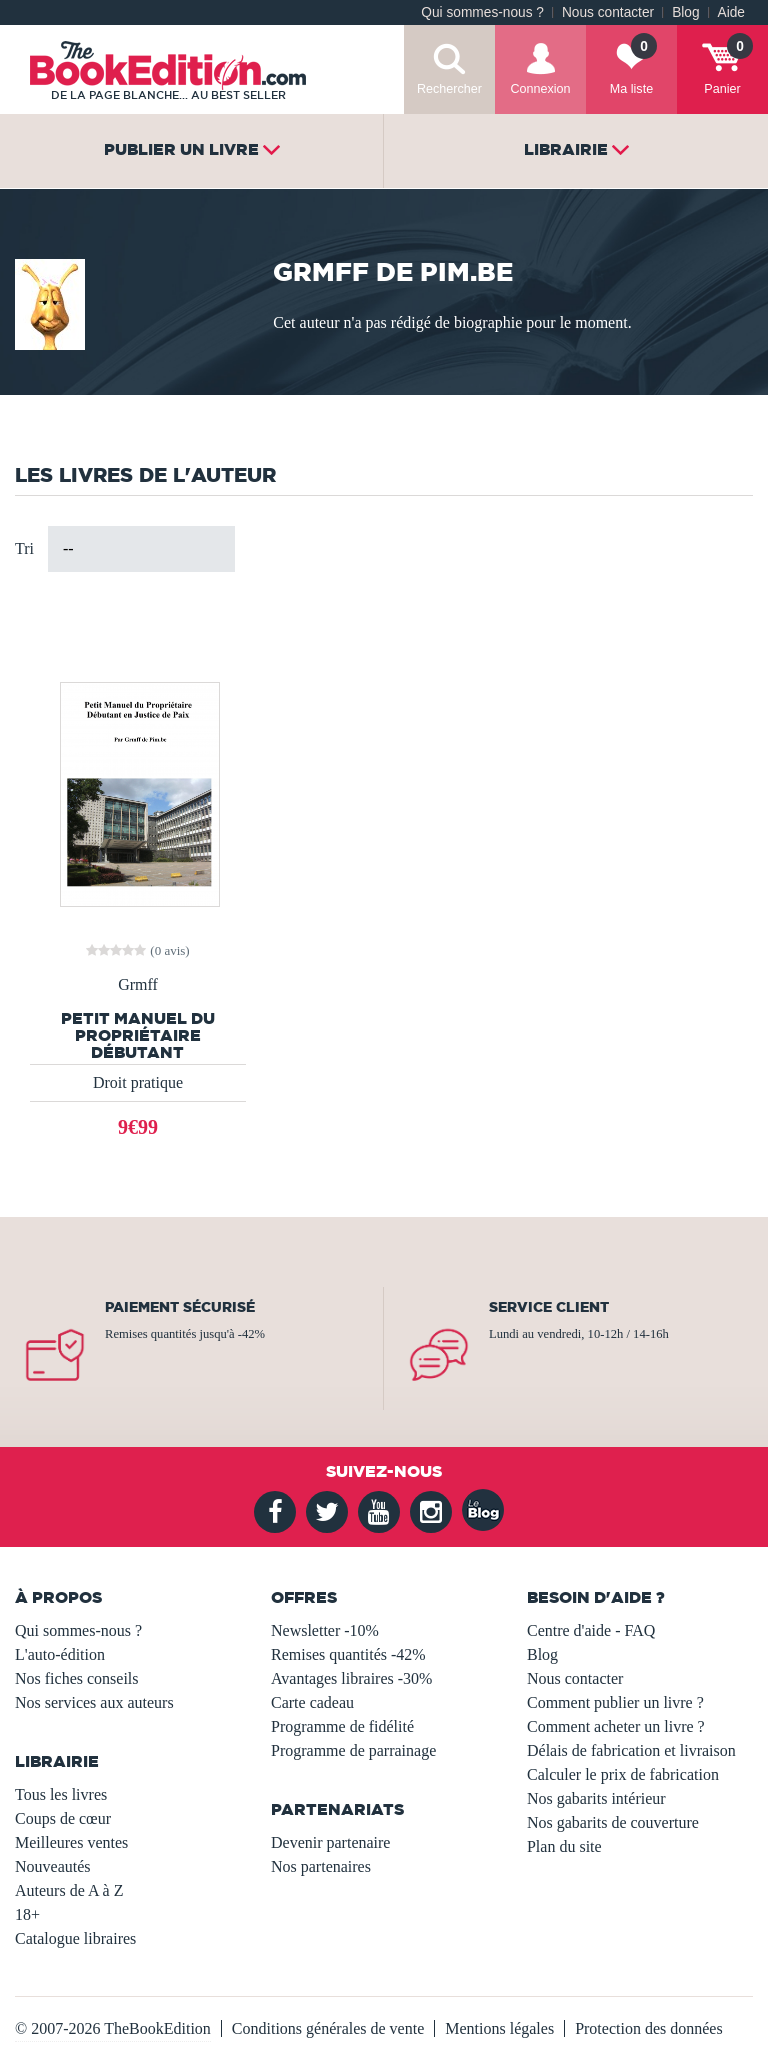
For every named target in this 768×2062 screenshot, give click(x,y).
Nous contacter (608, 12)
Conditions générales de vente (328, 2028)
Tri (24, 548)
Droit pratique (138, 1082)
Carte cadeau (312, 1702)
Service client (549, 1307)
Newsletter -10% (325, 1630)
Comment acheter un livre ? (616, 1726)
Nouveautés (53, 1866)
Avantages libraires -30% (351, 1678)
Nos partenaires (321, 1866)
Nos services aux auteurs (94, 1702)
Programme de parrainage (353, 1750)
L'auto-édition (60, 1654)
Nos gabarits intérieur (596, 1798)
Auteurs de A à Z (69, 1890)
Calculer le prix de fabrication (623, 1774)
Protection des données (649, 2028)
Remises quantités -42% (348, 1654)
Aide (731, 12)
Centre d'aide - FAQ (591, 1630)
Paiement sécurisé (180, 1307)
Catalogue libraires (75, 1938)
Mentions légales (499, 2028)
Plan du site (564, 1846)
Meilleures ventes (71, 1842)
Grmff (138, 985)
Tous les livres (61, 1794)
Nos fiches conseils (77, 1678)
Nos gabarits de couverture (613, 1822)
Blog (685, 12)
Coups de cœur (63, 1818)
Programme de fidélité (342, 1726)
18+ (27, 1914)
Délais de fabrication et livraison (631, 1750)
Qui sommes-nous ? (482, 12)
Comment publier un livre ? (615, 1702)
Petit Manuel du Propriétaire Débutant (138, 1035)
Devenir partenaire (330, 1842)
